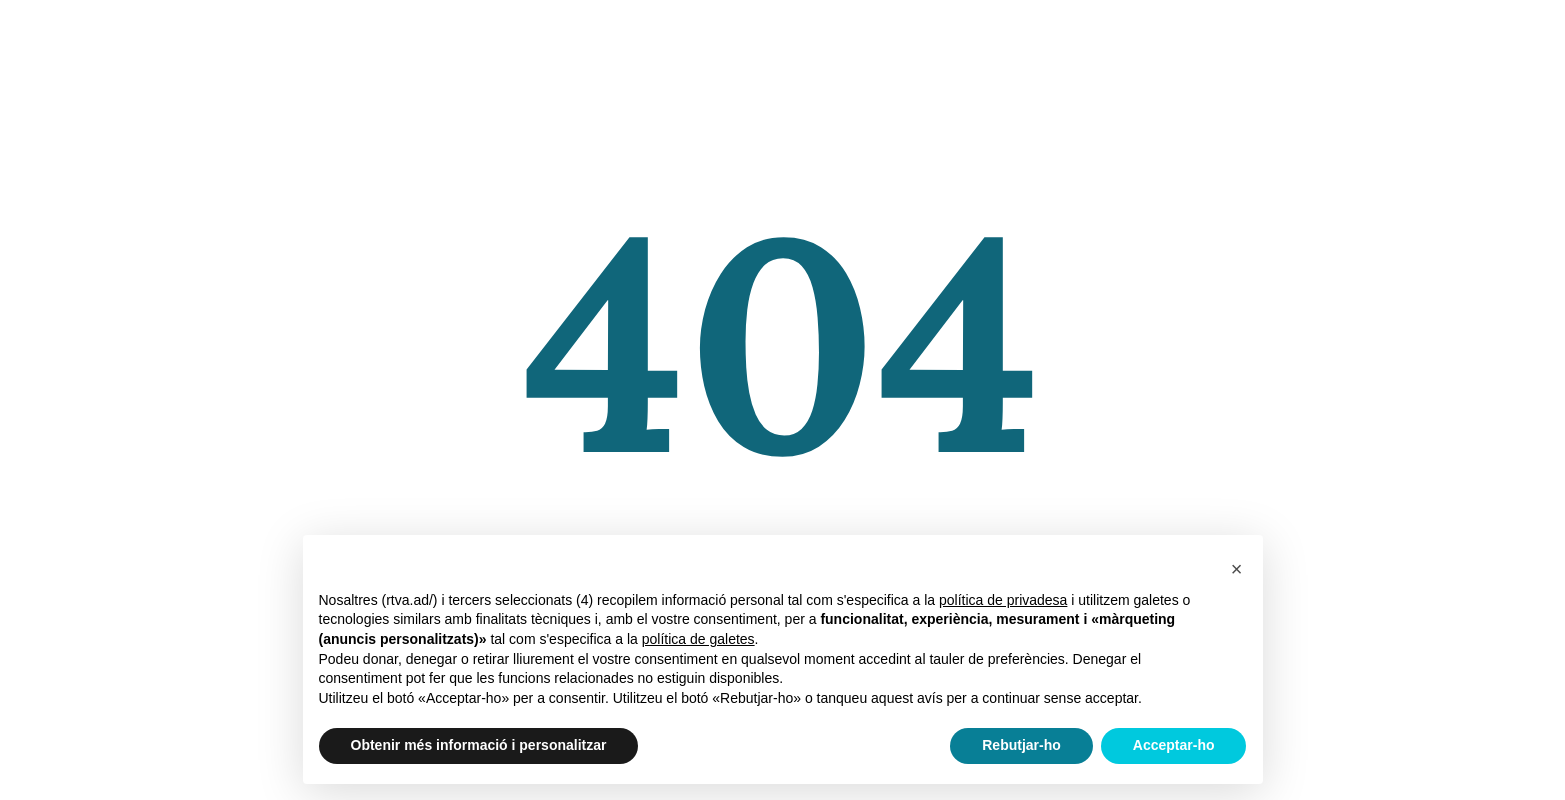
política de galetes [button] (698, 639)
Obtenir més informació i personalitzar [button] (479, 745)
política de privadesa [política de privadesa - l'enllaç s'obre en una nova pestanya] (1003, 600)
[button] (1237, 567)
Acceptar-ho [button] (1174, 745)
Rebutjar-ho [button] (1021, 745)
